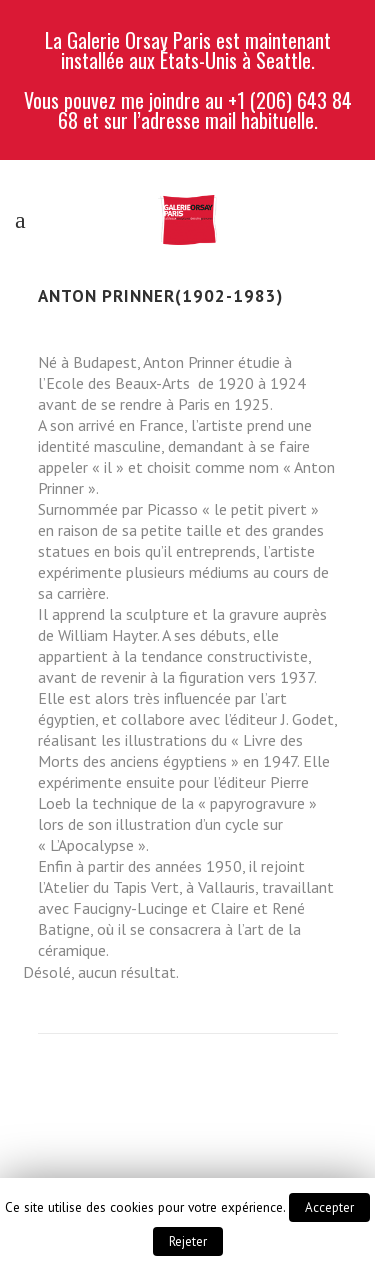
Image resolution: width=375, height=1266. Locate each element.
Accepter (329, 1207)
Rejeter (188, 1241)
